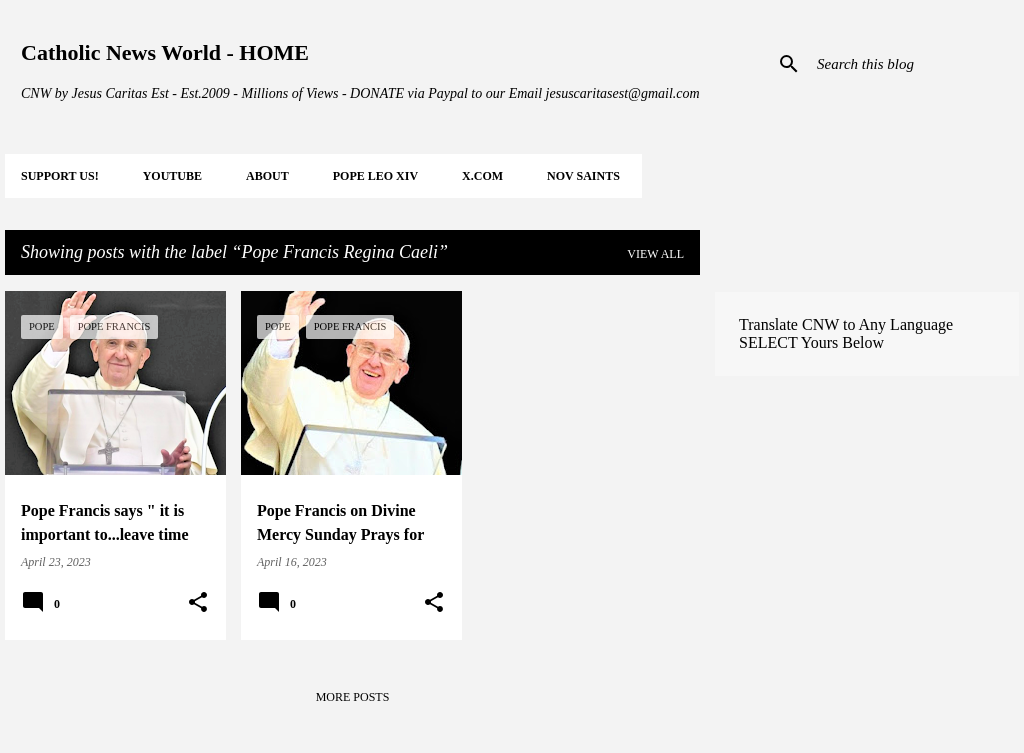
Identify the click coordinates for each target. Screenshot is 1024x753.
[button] (198, 603)
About (267, 176)
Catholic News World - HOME (165, 52)
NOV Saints (583, 176)
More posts (353, 697)
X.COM (482, 176)
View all (655, 254)
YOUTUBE (172, 176)
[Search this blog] (914, 64)
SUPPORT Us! (60, 176)
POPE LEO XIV (375, 176)
